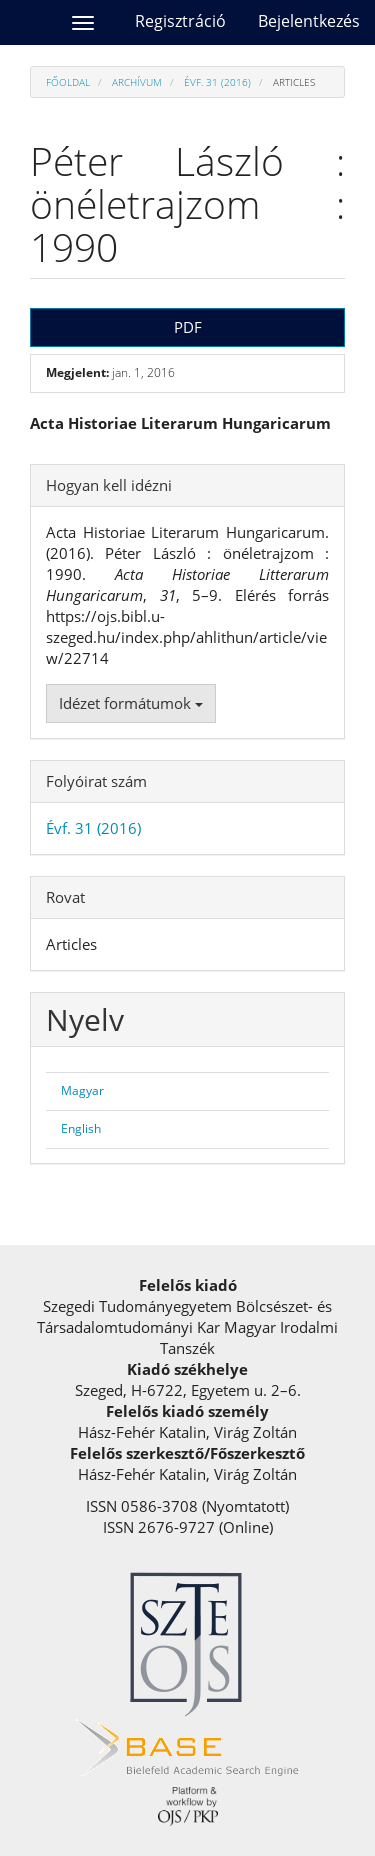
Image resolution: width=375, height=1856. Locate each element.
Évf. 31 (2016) (217, 82)
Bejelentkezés (309, 21)
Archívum (137, 82)
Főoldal (68, 82)
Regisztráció (180, 21)
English (81, 1128)
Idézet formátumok (131, 703)
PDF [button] (188, 327)
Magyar (82, 1090)
